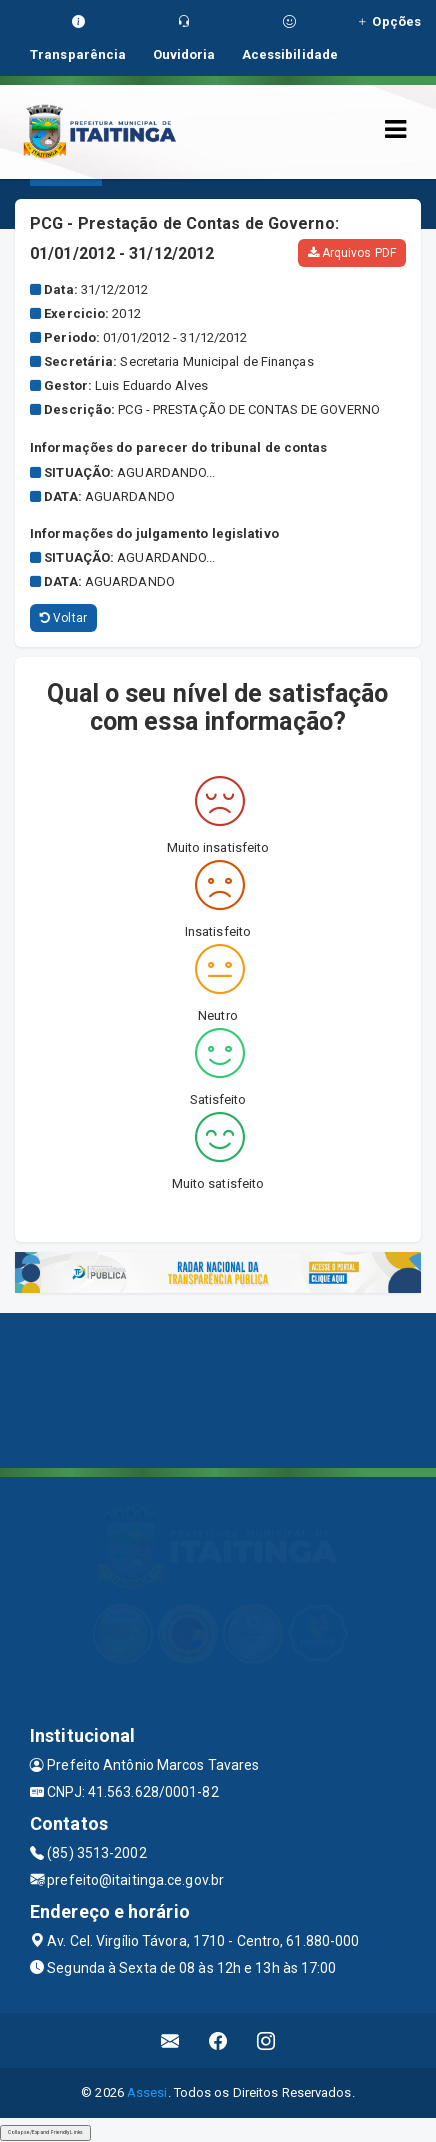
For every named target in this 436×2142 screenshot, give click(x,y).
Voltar (63, 618)
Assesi (147, 2092)
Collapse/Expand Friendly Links (45, 2132)
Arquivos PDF (352, 253)
